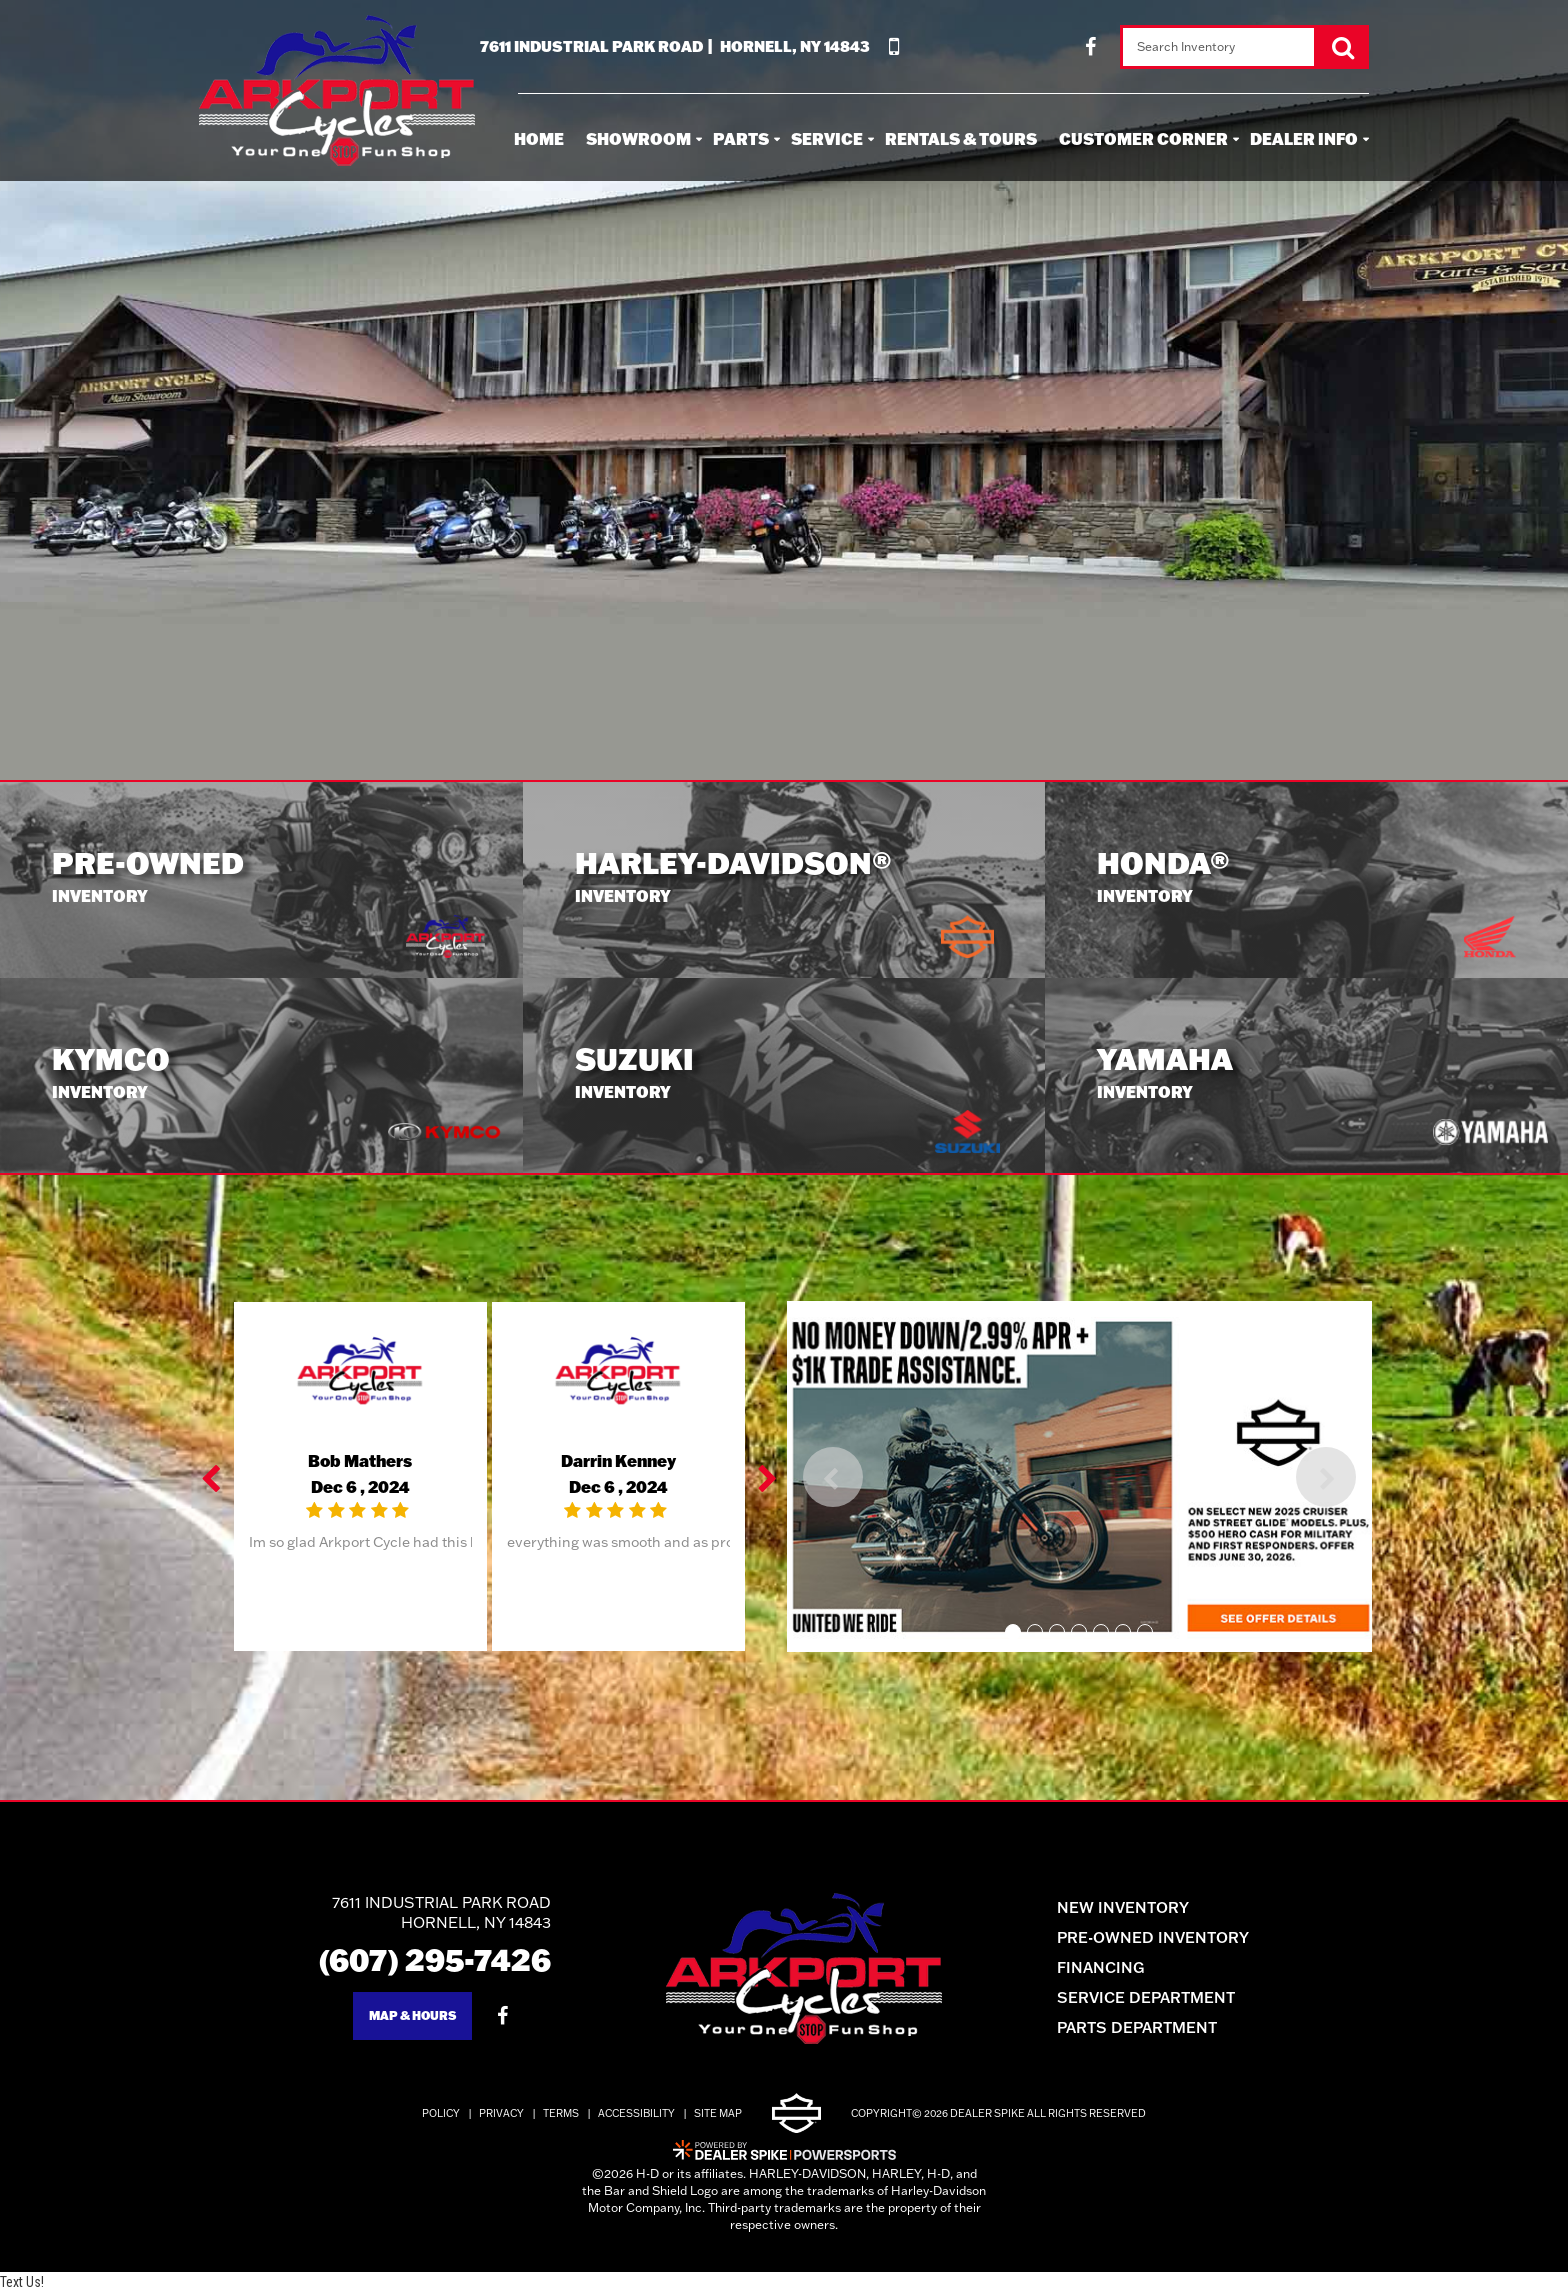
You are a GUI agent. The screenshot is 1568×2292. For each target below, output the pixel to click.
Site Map (718, 2113)
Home (539, 138)
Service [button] (827, 138)
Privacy (501, 2113)
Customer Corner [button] (1143, 138)
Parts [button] (741, 138)
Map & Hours (412, 2015)
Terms (561, 2113)
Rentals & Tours (961, 138)
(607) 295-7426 (435, 1959)
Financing (1100, 1967)
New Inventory (1123, 1907)
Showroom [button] (638, 138)
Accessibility (636, 2113)
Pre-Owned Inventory (1153, 1937)
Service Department (1146, 1997)
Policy (441, 2113)
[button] (213, 1477)
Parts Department (1137, 2027)
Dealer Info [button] (1304, 138)
